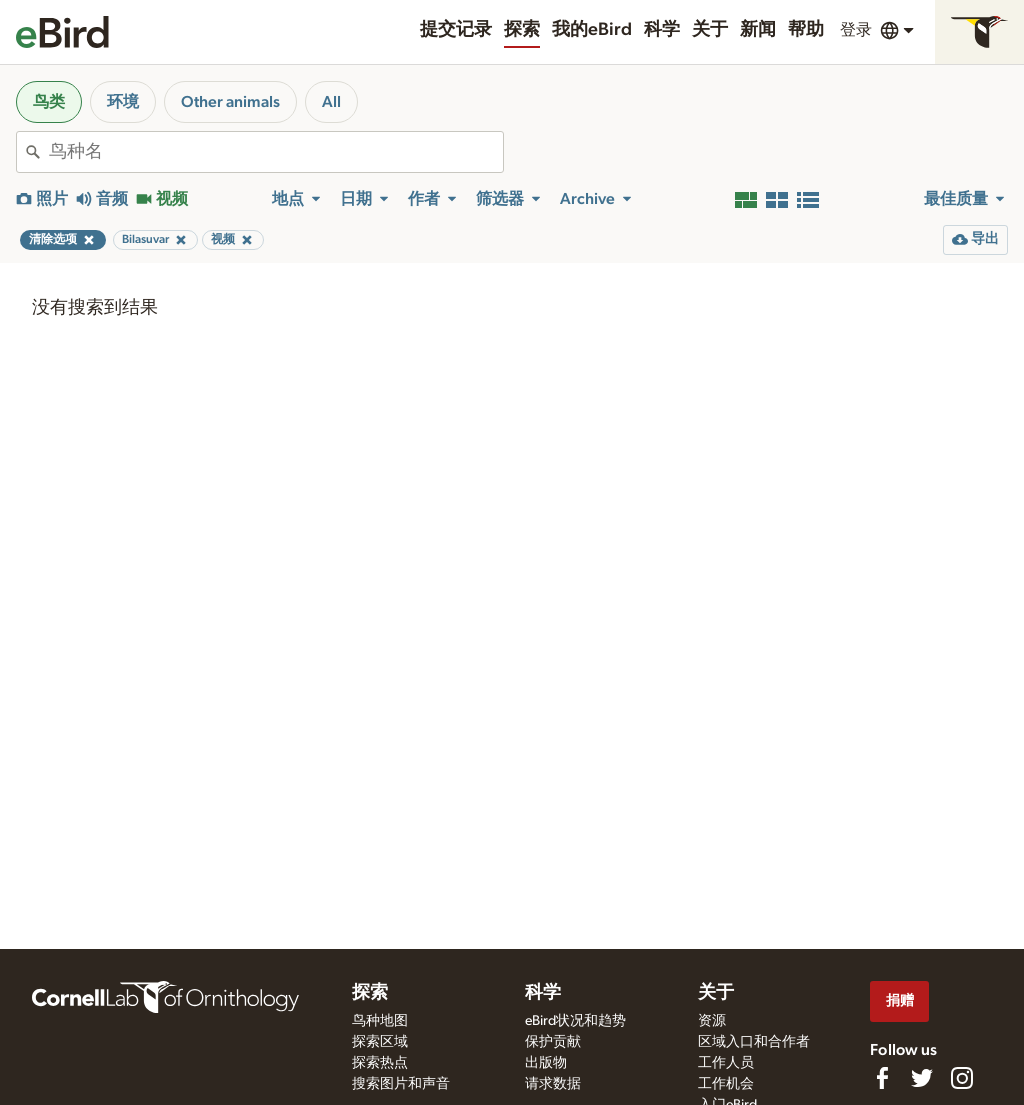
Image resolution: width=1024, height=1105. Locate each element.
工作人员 (726, 1063)
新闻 (758, 30)
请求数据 (553, 1084)
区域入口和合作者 (754, 1042)
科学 (662, 30)
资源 (712, 1021)
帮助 (806, 30)
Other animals (230, 102)
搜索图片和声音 (401, 1084)
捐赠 (900, 1000)
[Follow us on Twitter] (922, 1078)
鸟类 (49, 102)
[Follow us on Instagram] (962, 1078)
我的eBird (592, 30)
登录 (856, 30)
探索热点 (380, 1063)
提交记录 (456, 30)
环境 (123, 102)
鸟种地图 (380, 1021)
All (331, 102)
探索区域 (380, 1042)
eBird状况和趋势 (575, 1021)
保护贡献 (553, 1042)
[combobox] (276, 152)
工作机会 (726, 1084)
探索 (522, 30)
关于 (710, 30)
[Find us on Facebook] (882, 1078)
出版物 (546, 1063)
